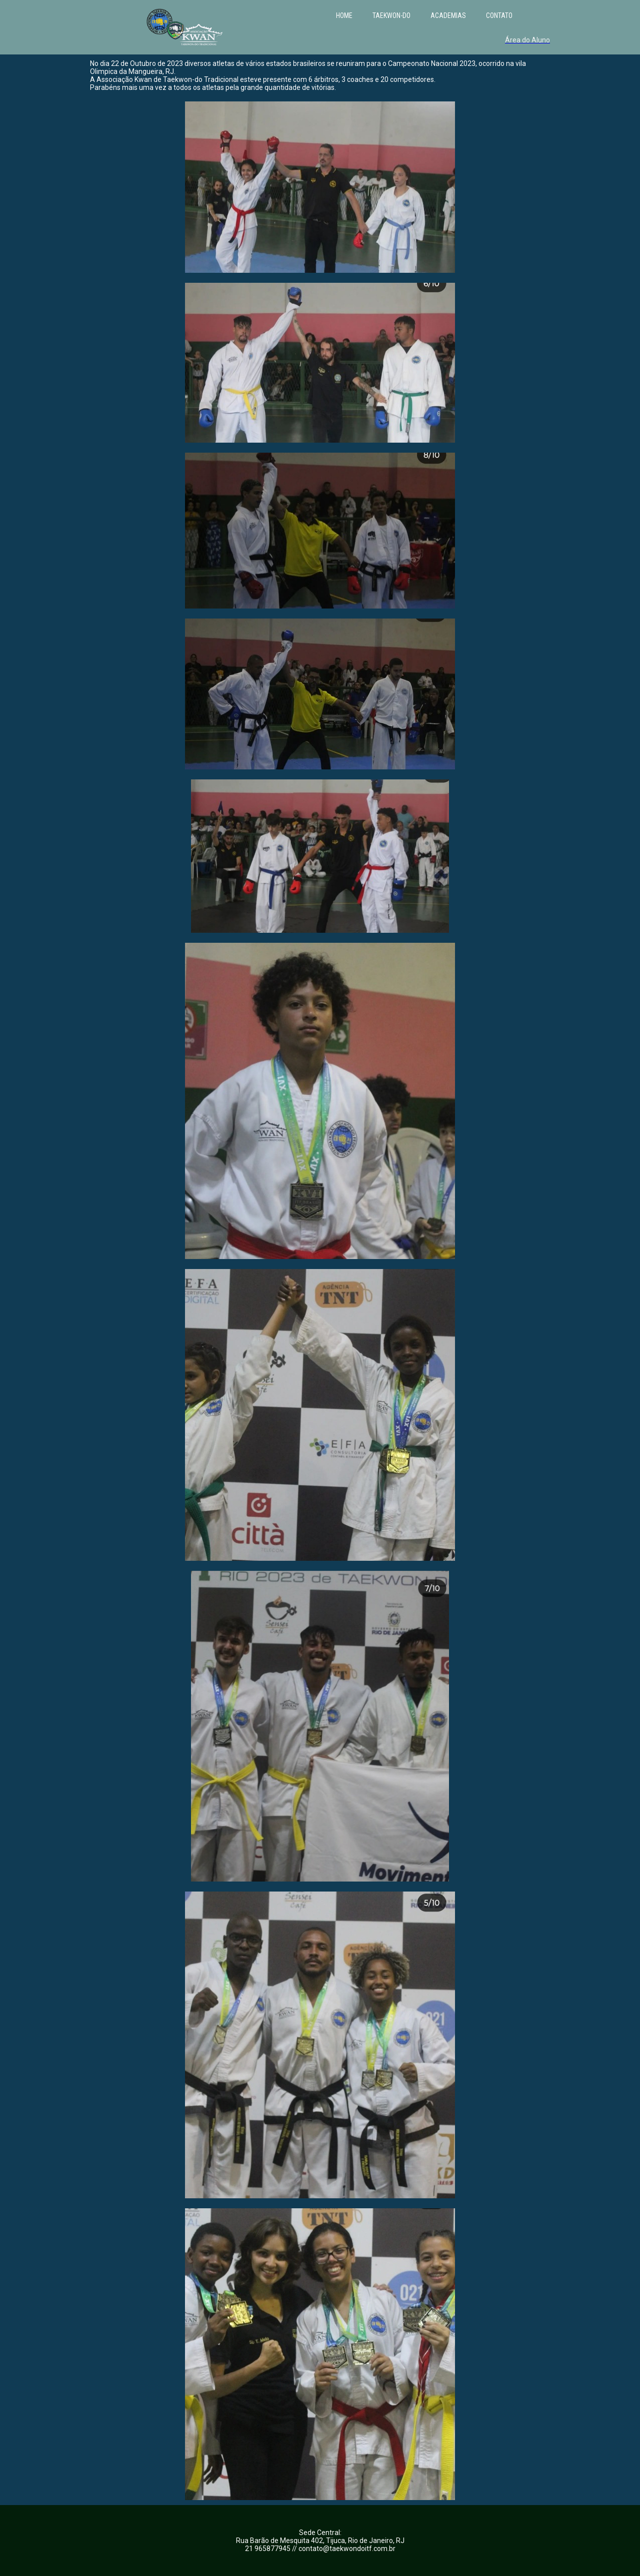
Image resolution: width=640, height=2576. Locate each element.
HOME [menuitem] (344, 15)
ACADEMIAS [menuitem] (448, 15)
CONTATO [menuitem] (499, 15)
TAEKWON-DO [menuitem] (391, 15)
